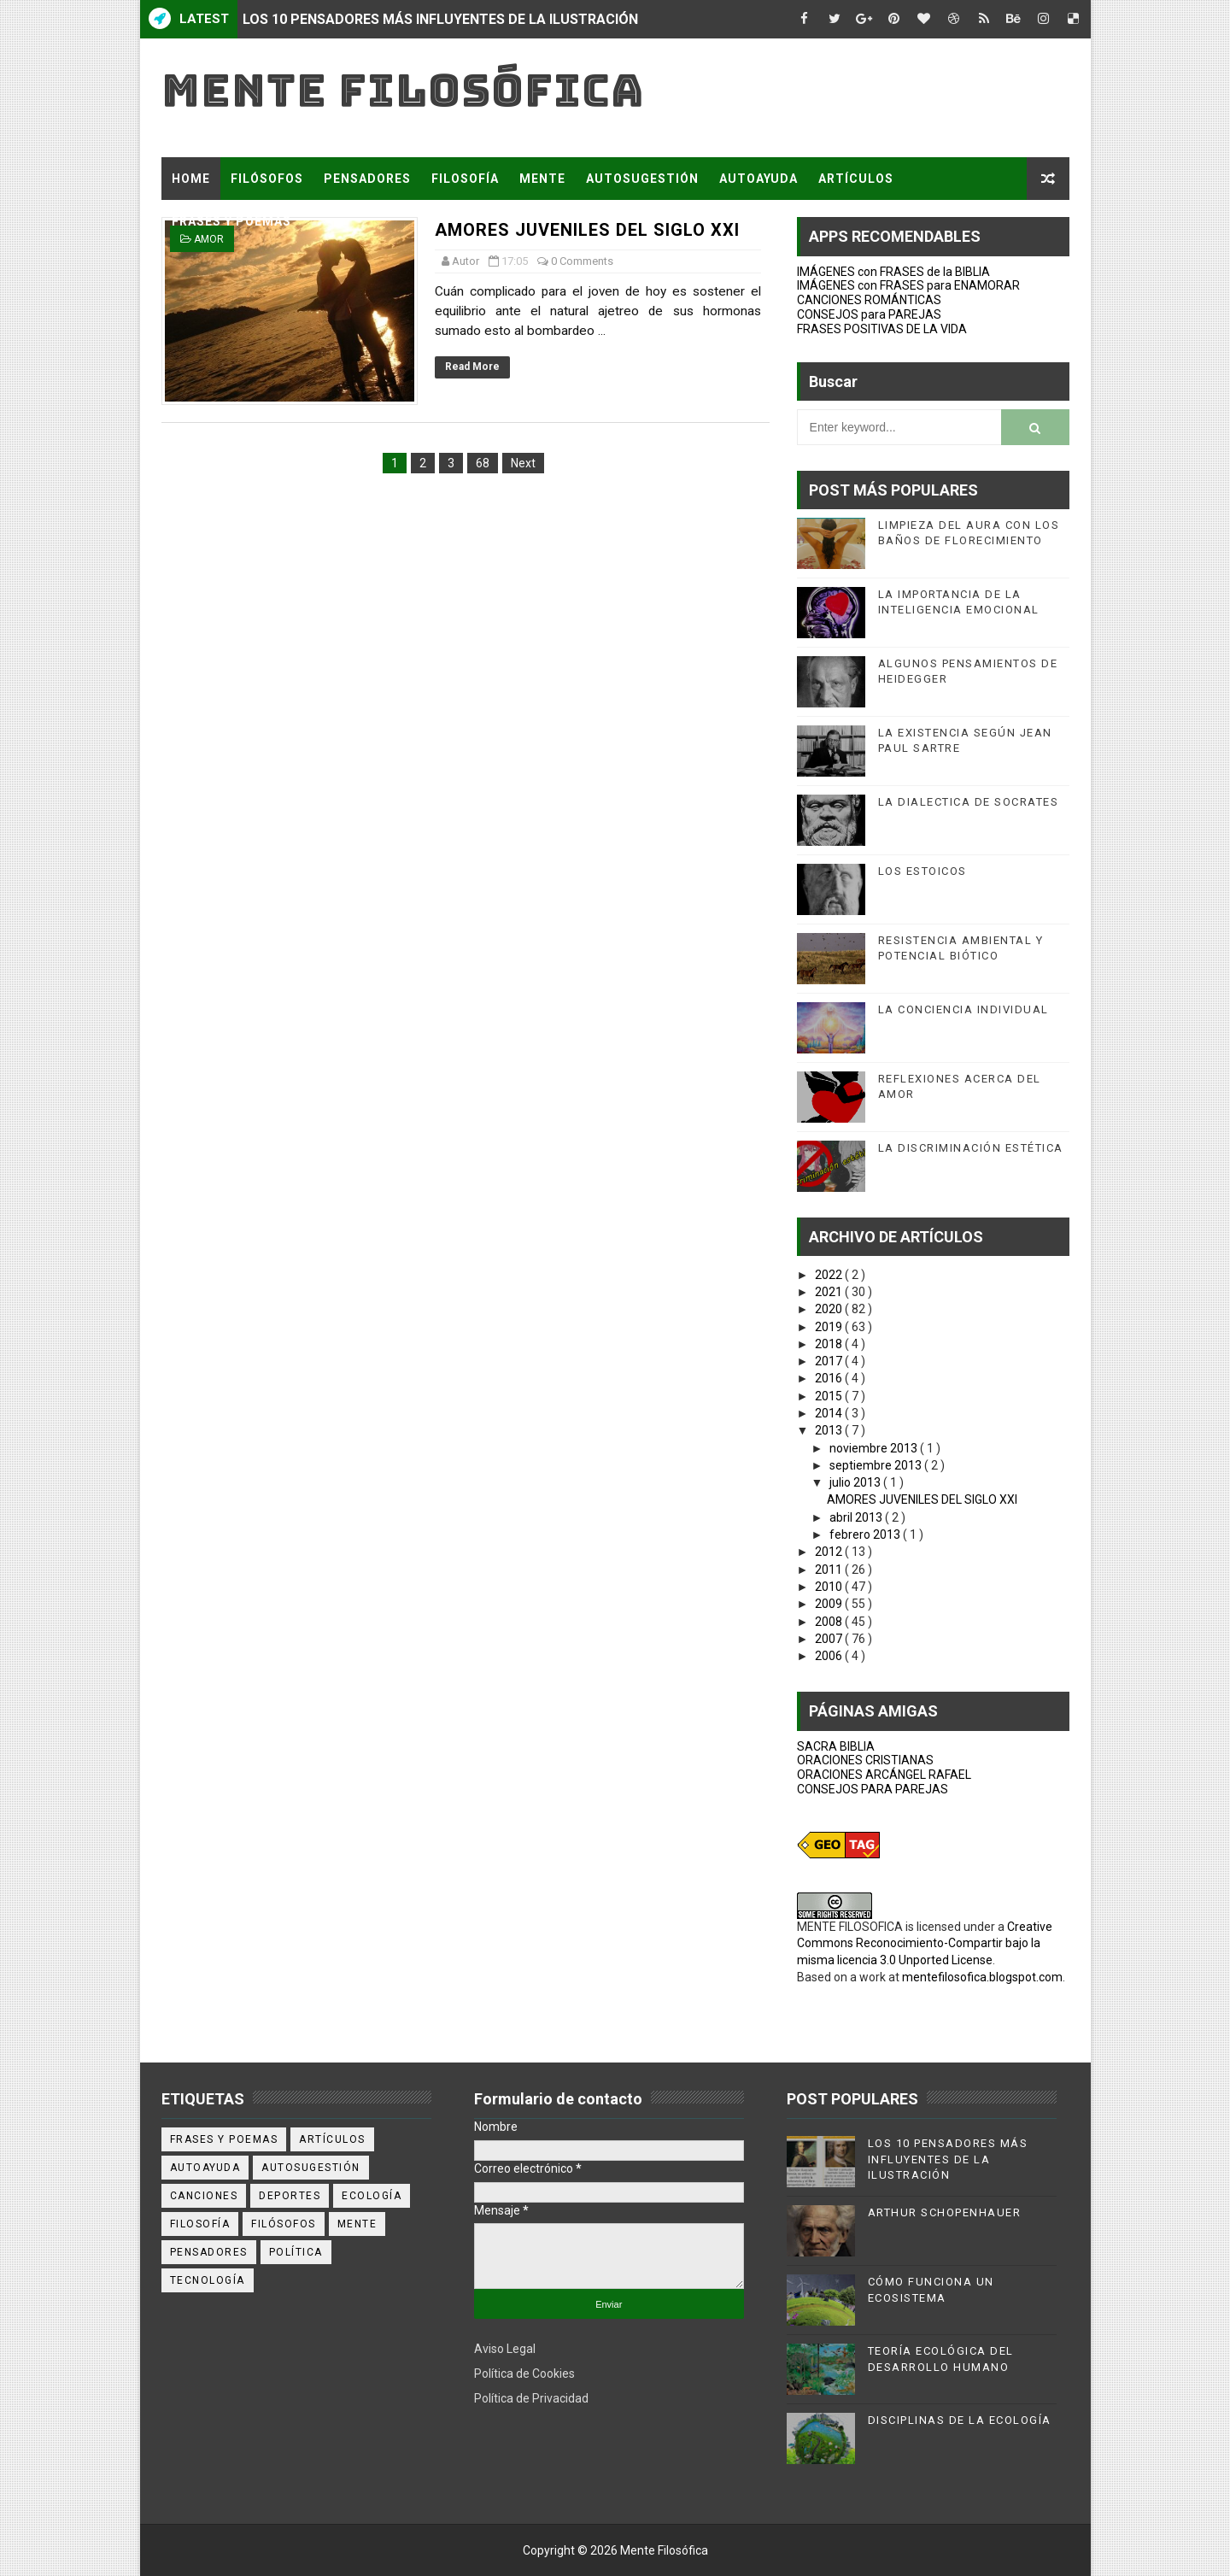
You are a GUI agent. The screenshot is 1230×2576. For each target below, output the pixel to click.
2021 (830, 1292)
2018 (830, 1344)
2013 (830, 1430)
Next (523, 463)
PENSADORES (367, 178)
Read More (472, 367)
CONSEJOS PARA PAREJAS (872, 1789)
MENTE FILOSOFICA (850, 1926)
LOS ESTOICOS (922, 871)
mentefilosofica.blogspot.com (982, 1977)
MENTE (542, 178)
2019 (830, 1327)
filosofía (200, 2224)
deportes (289, 2196)
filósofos (283, 2224)
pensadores (209, 2252)
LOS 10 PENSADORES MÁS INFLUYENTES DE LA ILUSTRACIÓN (440, 19)
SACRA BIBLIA (836, 1746)
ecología (371, 2196)
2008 (830, 1621)
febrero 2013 (866, 1534)
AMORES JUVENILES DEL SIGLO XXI (922, 1499)
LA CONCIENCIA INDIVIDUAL (963, 1009)
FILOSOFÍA (465, 178)
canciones (204, 2196)
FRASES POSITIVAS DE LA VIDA (882, 329)
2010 (830, 1586)
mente (357, 2224)
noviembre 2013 (874, 1448)
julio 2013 (856, 1482)
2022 (830, 1275)
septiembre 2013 (876, 1465)
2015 (830, 1396)
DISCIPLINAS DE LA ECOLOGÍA (959, 2420)
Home (191, 178)
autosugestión (310, 2168)
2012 (830, 1551)
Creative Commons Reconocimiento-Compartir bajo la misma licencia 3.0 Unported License (924, 1943)
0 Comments (582, 261)
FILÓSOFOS (267, 178)
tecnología (207, 2280)
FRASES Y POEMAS (231, 221)
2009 (830, 1604)
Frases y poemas (224, 2139)
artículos (332, 2139)
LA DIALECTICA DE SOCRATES (968, 801)
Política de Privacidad (531, 2398)
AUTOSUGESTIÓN (642, 178)
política (296, 2252)
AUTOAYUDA (758, 178)
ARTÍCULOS (855, 178)
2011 (830, 1569)
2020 (830, 1309)
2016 (830, 1378)
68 (482, 463)
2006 (830, 1656)
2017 (830, 1361)
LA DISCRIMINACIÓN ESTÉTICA (970, 1147)
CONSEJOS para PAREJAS (869, 314)
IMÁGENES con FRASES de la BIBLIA (893, 272)
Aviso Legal (505, 2349)
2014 (830, 1413)
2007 (830, 1639)
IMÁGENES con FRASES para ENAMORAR (908, 285)
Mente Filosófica (402, 90)
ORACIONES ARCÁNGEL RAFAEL (884, 1774)
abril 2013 (857, 1517)
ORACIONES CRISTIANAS (865, 1760)
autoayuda (205, 2168)
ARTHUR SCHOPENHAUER (945, 2212)
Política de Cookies (524, 2373)
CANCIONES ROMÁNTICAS (869, 300)
